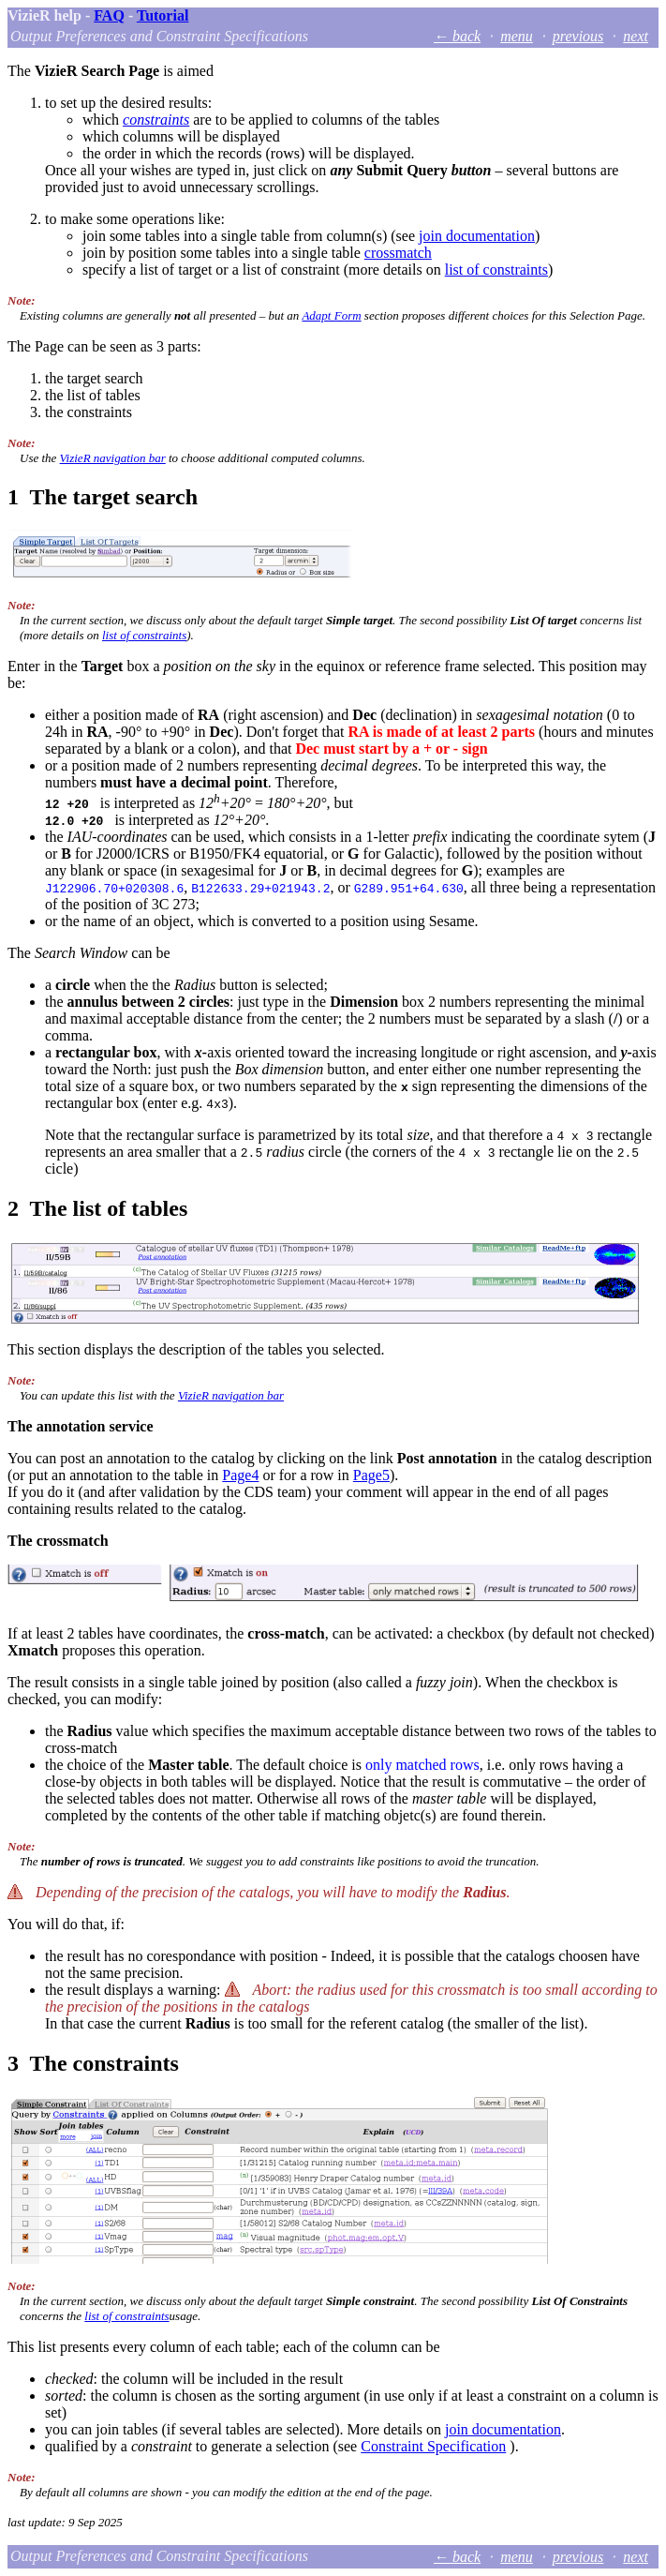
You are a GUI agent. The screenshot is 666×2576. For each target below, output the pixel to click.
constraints (156, 119)
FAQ (109, 15)
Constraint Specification (433, 2446)
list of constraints (496, 269)
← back (457, 36)
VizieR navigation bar (113, 458)
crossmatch (398, 253)
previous (578, 36)
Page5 (371, 1475)
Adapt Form (331, 315)
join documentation (477, 236)
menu (516, 36)
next (635, 36)
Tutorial (162, 15)
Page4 (240, 1475)
